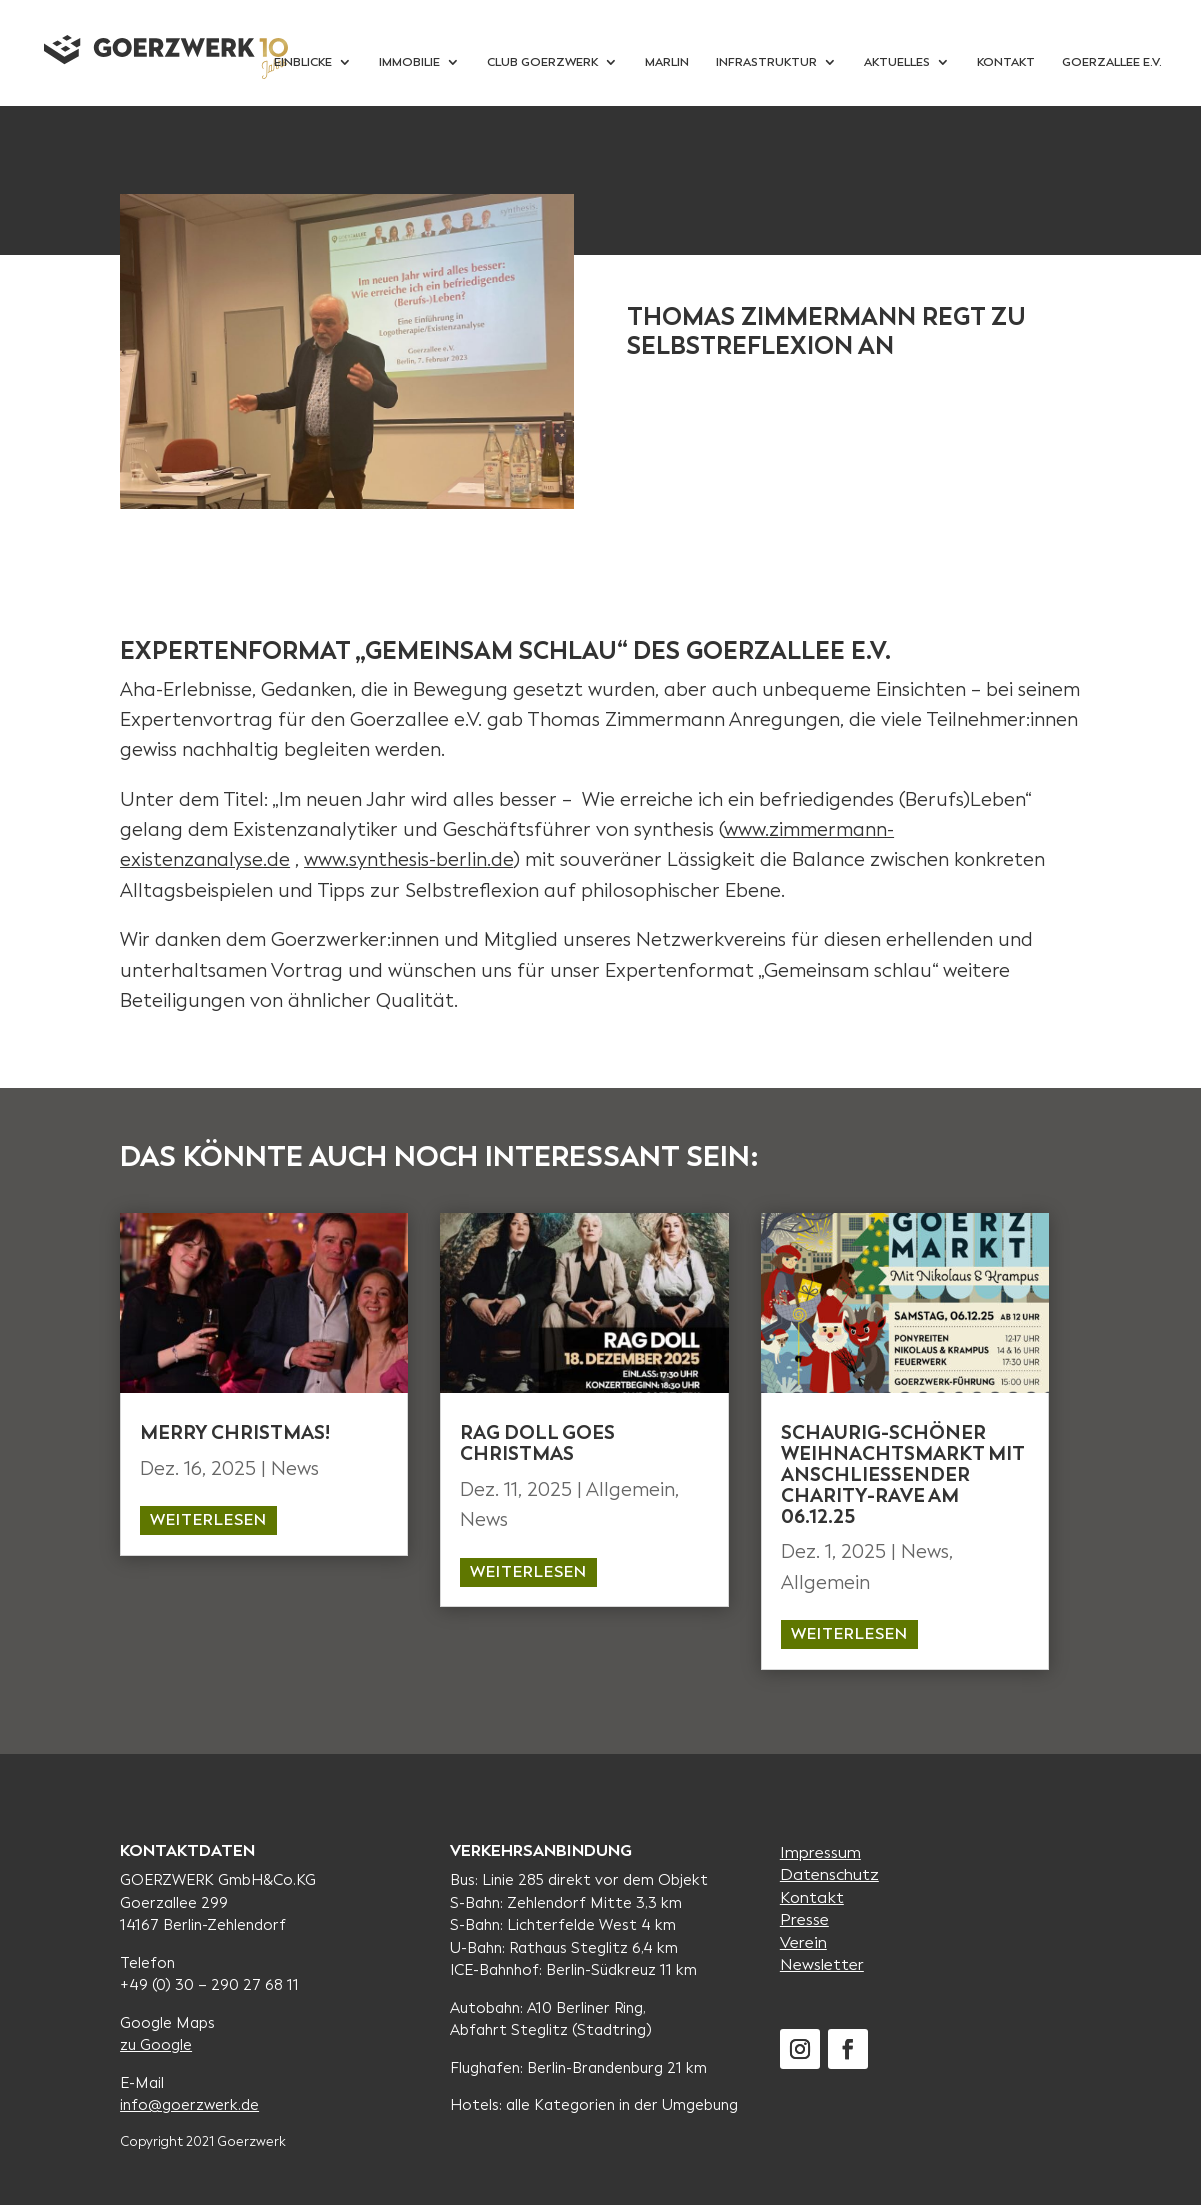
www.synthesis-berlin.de (408, 859)
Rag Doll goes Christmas (537, 1443)
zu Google (156, 2045)
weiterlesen (208, 1519)
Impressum (820, 1852)
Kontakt (812, 1897)
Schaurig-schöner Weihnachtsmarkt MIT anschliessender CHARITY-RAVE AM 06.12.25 (902, 1474)
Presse (804, 1919)
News (295, 1468)
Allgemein (630, 1489)
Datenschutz (829, 1874)
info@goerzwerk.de (189, 2105)
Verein (803, 1942)
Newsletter (822, 1964)
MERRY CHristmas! (235, 1432)
